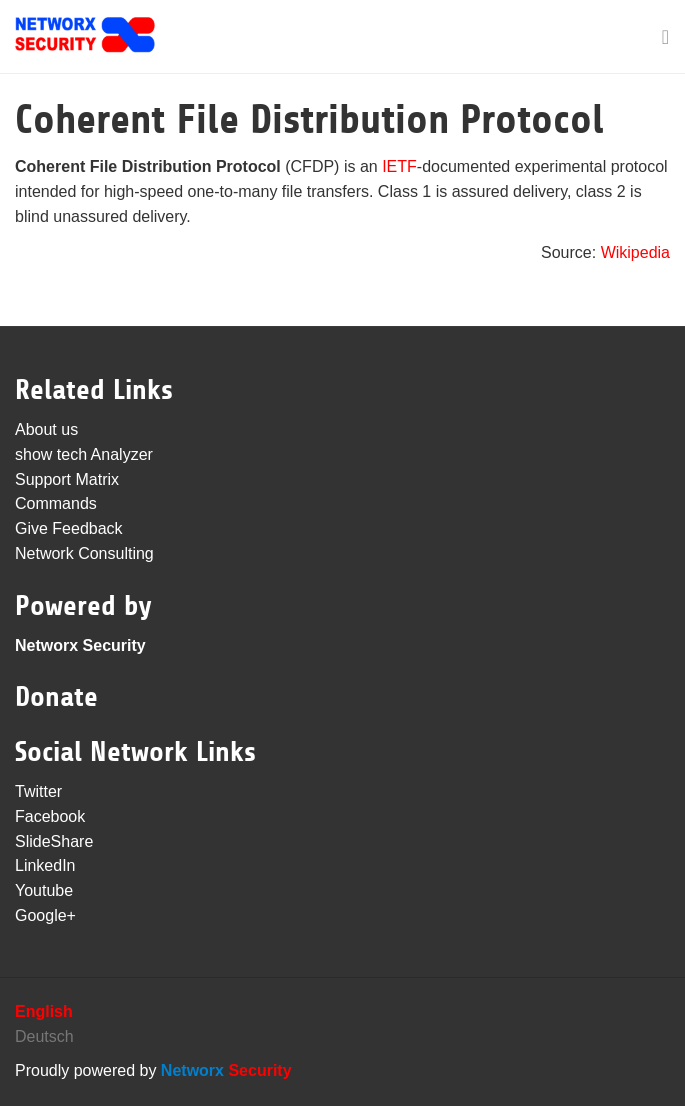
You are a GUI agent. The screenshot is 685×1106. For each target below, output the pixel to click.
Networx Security (80, 645)
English (44, 1011)
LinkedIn (45, 865)
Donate (56, 697)
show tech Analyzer (84, 454)
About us (46, 429)
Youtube (44, 890)
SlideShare (54, 841)
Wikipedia (635, 252)
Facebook (50, 816)
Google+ (45, 915)
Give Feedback (69, 528)
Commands (56, 503)
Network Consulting (84, 553)
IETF (399, 166)
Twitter (38, 791)
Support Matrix (67, 479)
